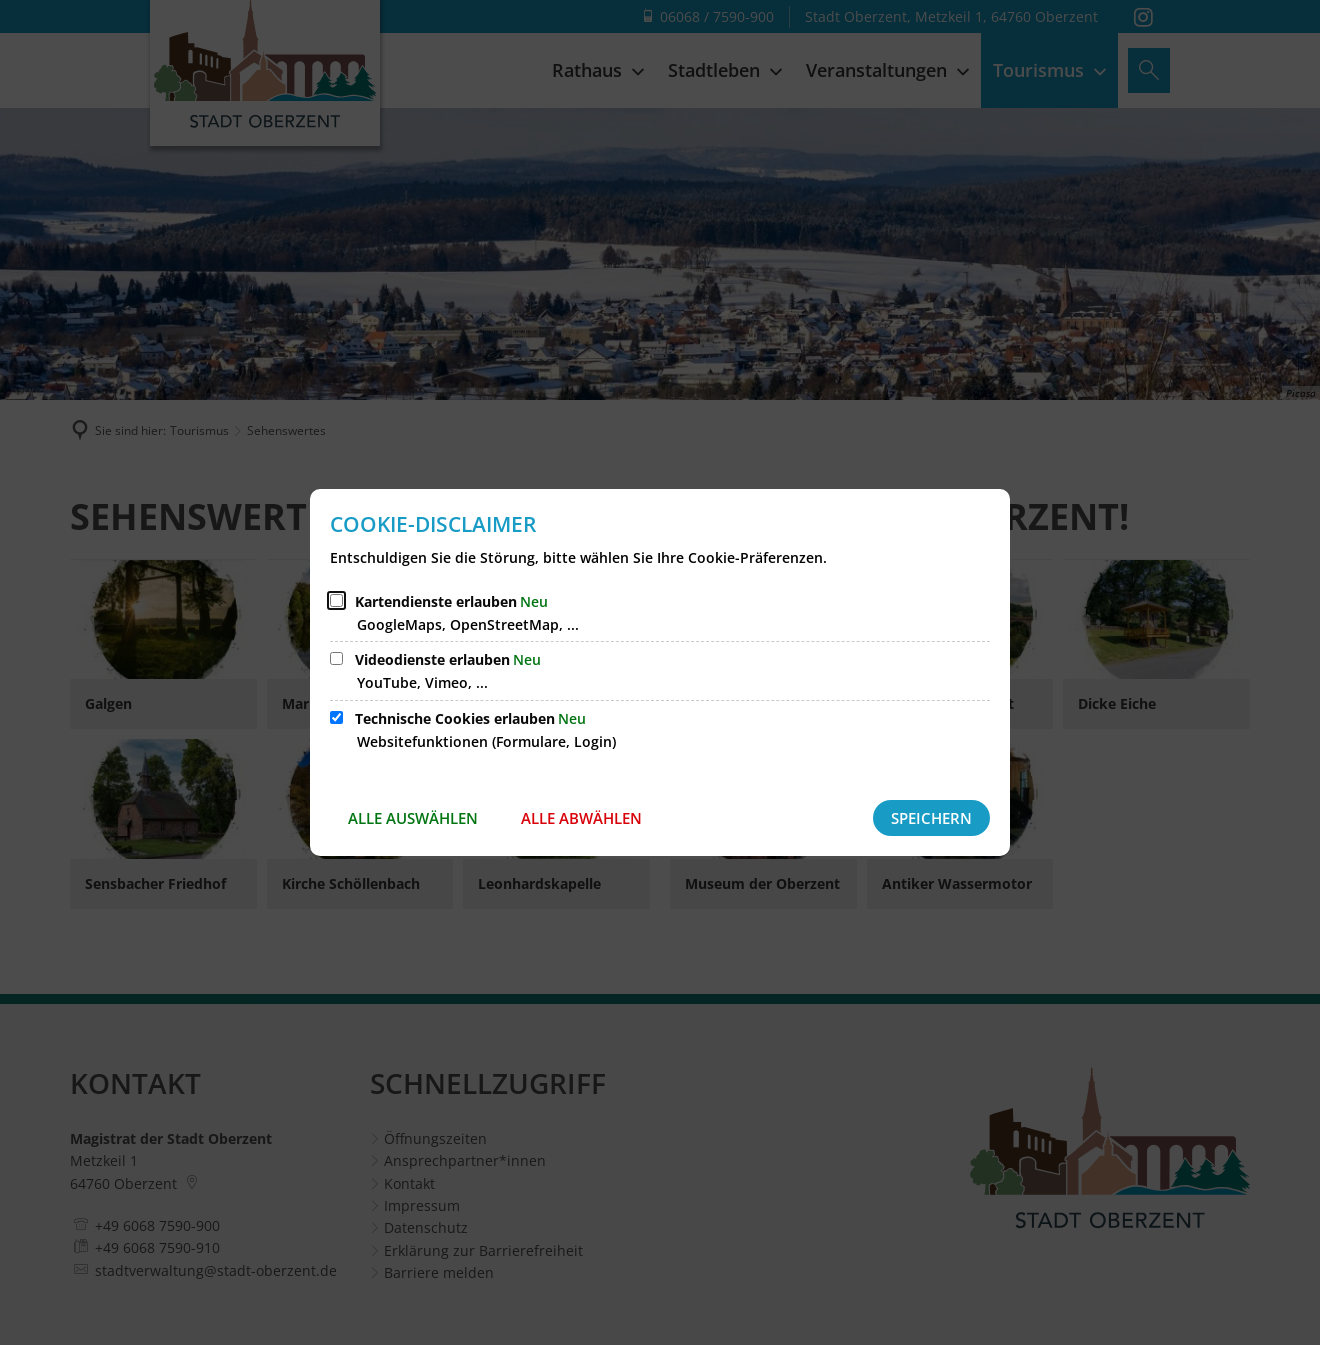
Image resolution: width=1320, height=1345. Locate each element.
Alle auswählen (413, 818)
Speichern (931, 818)
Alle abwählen (581, 818)
